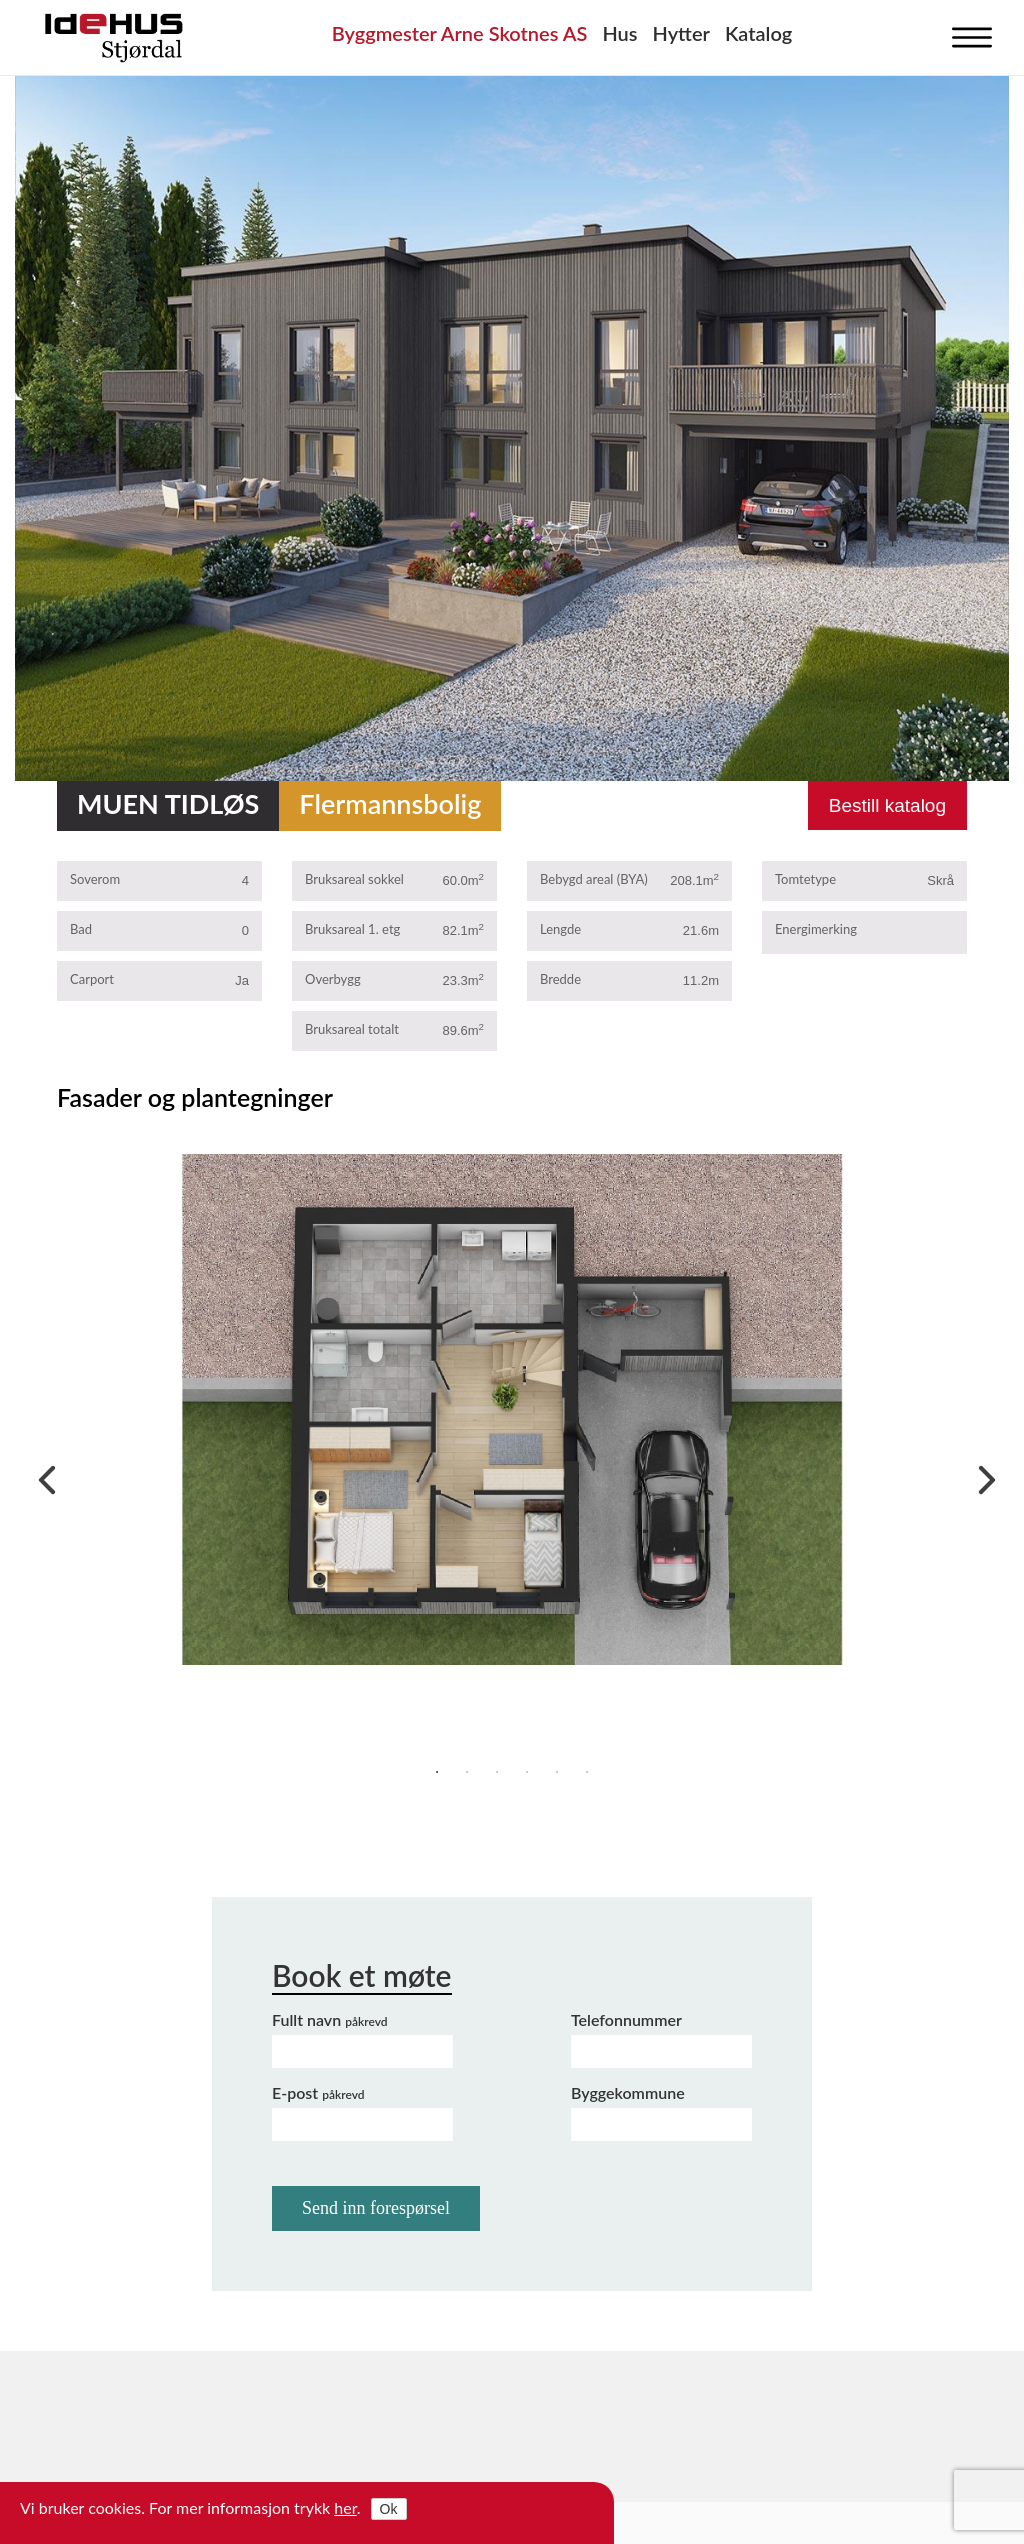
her (345, 2507)
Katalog (758, 33)
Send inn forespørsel (376, 2208)
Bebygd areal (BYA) (594, 879)
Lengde (560, 929)
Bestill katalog (887, 805)
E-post (318, 2092)
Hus (619, 33)
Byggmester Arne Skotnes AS (460, 33)
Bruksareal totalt (352, 1029)
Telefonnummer (626, 2019)
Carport (92, 979)
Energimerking (816, 929)
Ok (389, 2509)
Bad (81, 929)
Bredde (560, 979)
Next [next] (982, 1475)
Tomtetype (805, 879)
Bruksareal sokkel (354, 879)
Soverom (95, 879)
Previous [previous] (42, 1475)
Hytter (681, 33)
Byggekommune (628, 2092)
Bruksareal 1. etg (352, 929)
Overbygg (333, 979)
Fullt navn (330, 2019)
